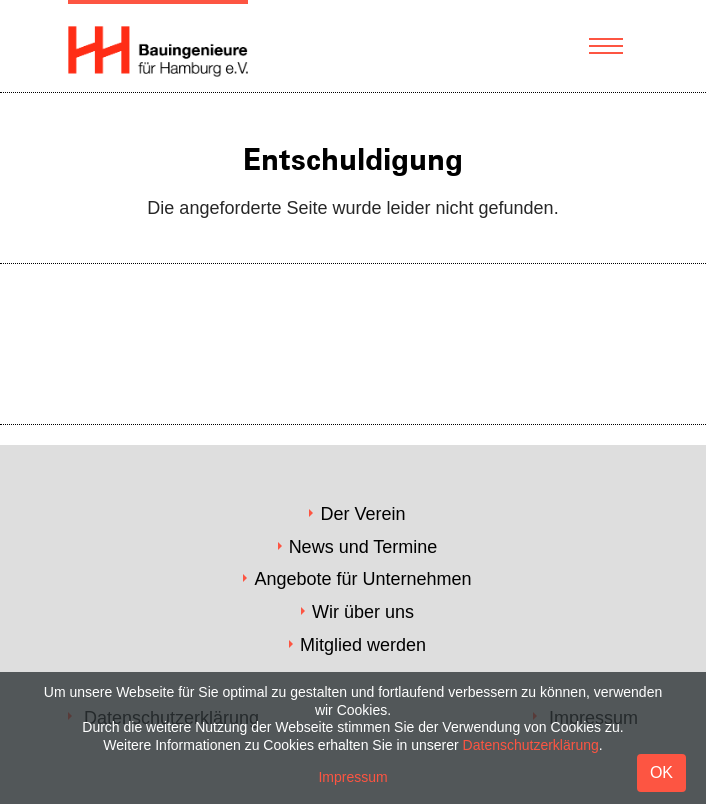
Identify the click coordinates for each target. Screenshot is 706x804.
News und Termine (363, 547)
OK (661, 772)
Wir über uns (363, 612)
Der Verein (362, 514)
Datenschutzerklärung (531, 745)
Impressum (352, 777)
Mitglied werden (363, 645)
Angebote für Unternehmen (362, 579)
